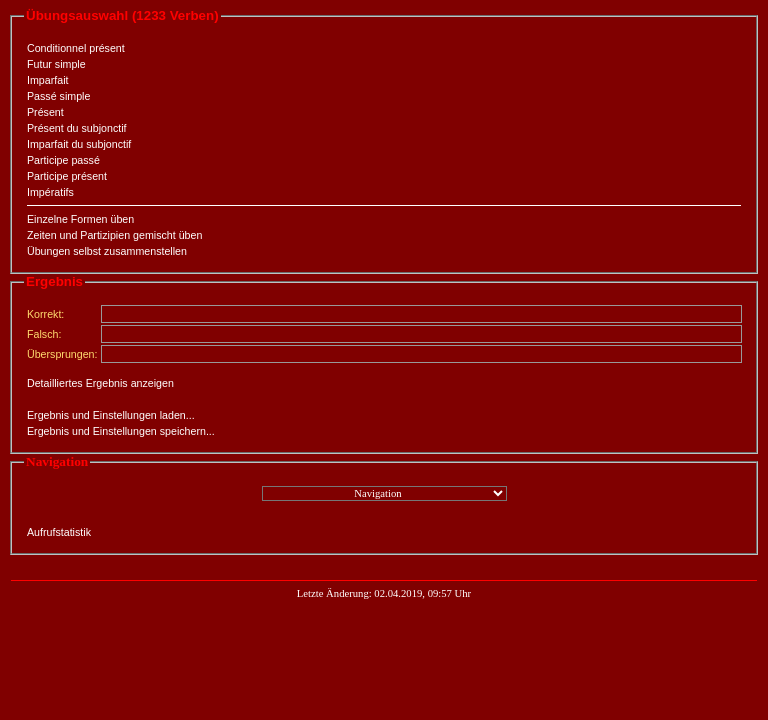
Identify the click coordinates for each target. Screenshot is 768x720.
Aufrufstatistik (59, 532)
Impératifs (50, 192)
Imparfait (47, 80)
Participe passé (63, 160)
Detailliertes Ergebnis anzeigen (100, 383)
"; (384, 493)
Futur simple (56, 64)
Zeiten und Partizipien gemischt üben (114, 235)
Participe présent (67, 176)
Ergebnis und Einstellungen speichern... (121, 431)
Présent (45, 112)
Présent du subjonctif (77, 128)
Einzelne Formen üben (80, 219)
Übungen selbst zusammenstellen (107, 251)
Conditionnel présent (76, 48)
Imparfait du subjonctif (79, 144)
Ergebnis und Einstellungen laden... (111, 415)
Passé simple (58, 96)
